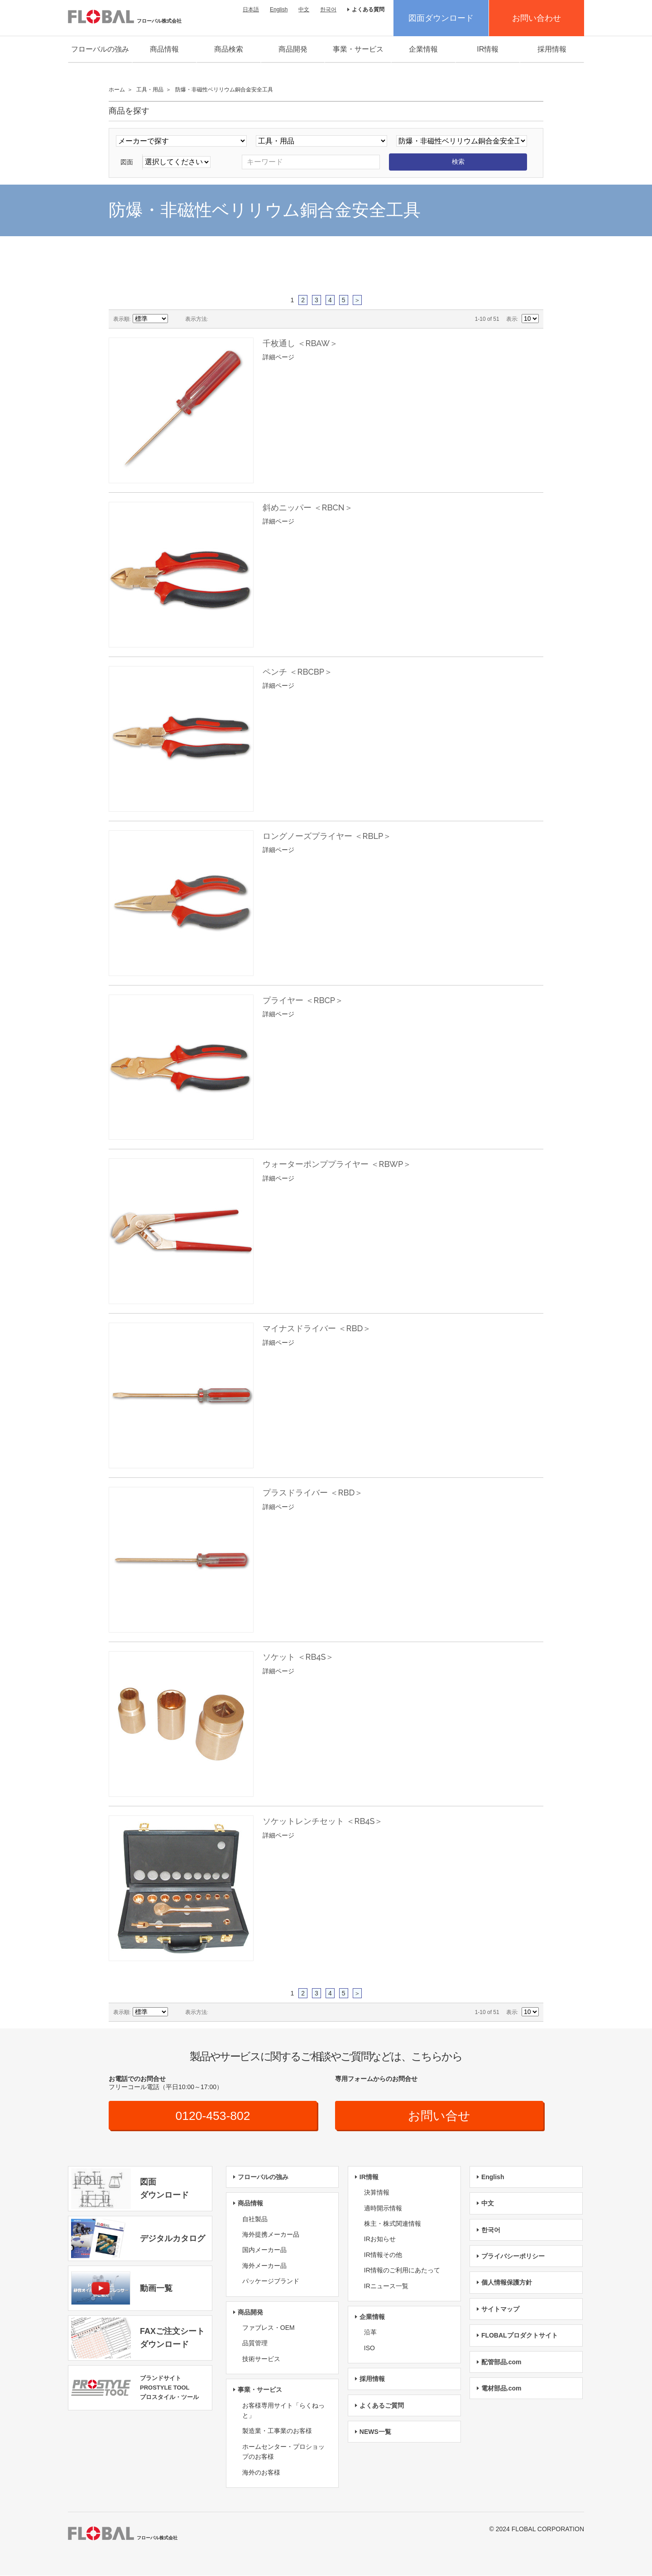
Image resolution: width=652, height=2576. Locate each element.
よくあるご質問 (382, 2405)
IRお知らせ (380, 2239)
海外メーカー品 (264, 2266)
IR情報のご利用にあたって (402, 2271)
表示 (511, 319)
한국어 (328, 9)
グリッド (217, 319)
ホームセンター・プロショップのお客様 (283, 2452)
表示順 (121, 319)
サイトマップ (500, 2309)
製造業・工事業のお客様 (277, 2431)
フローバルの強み (100, 49)
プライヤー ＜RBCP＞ (303, 1000)
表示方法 (196, 319)
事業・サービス (358, 49)
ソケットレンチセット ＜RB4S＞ (323, 1821)
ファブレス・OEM (268, 2328)
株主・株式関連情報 (392, 2224)
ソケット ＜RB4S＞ (298, 1657)
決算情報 (376, 2193)
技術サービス (261, 2359)
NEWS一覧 (375, 2432)
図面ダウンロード (441, 18)
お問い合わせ (536, 18)
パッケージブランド (270, 2282)
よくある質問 (368, 9)
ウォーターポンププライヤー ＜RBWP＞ (337, 1164)
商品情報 (164, 49)
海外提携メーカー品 (270, 2235)
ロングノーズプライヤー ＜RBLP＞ (327, 836)
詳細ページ (278, 357)
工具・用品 (149, 89)
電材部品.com (501, 2389)
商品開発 (292, 49)
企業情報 (423, 49)
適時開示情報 (383, 2208)
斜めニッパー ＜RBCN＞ (308, 507)
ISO (369, 2348)
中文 (303, 9)
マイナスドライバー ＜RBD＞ (317, 1328)
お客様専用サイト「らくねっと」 (283, 2410)
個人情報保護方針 (506, 2283)
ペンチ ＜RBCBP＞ (297, 671)
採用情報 (551, 49)
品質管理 (255, 2343)
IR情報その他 (383, 2255)
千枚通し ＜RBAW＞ (300, 343)
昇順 (176, 319)
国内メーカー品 (264, 2250)
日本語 (251, 9)
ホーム (117, 89)
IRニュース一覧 (386, 2286)
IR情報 (488, 49)
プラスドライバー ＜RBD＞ (313, 1492)
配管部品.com (501, 2362)
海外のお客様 (261, 2472)
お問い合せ (439, 2116)
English (279, 9)
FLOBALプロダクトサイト (519, 2336)
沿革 (370, 2333)
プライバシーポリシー (513, 2257)
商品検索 (228, 49)
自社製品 (255, 2219)
